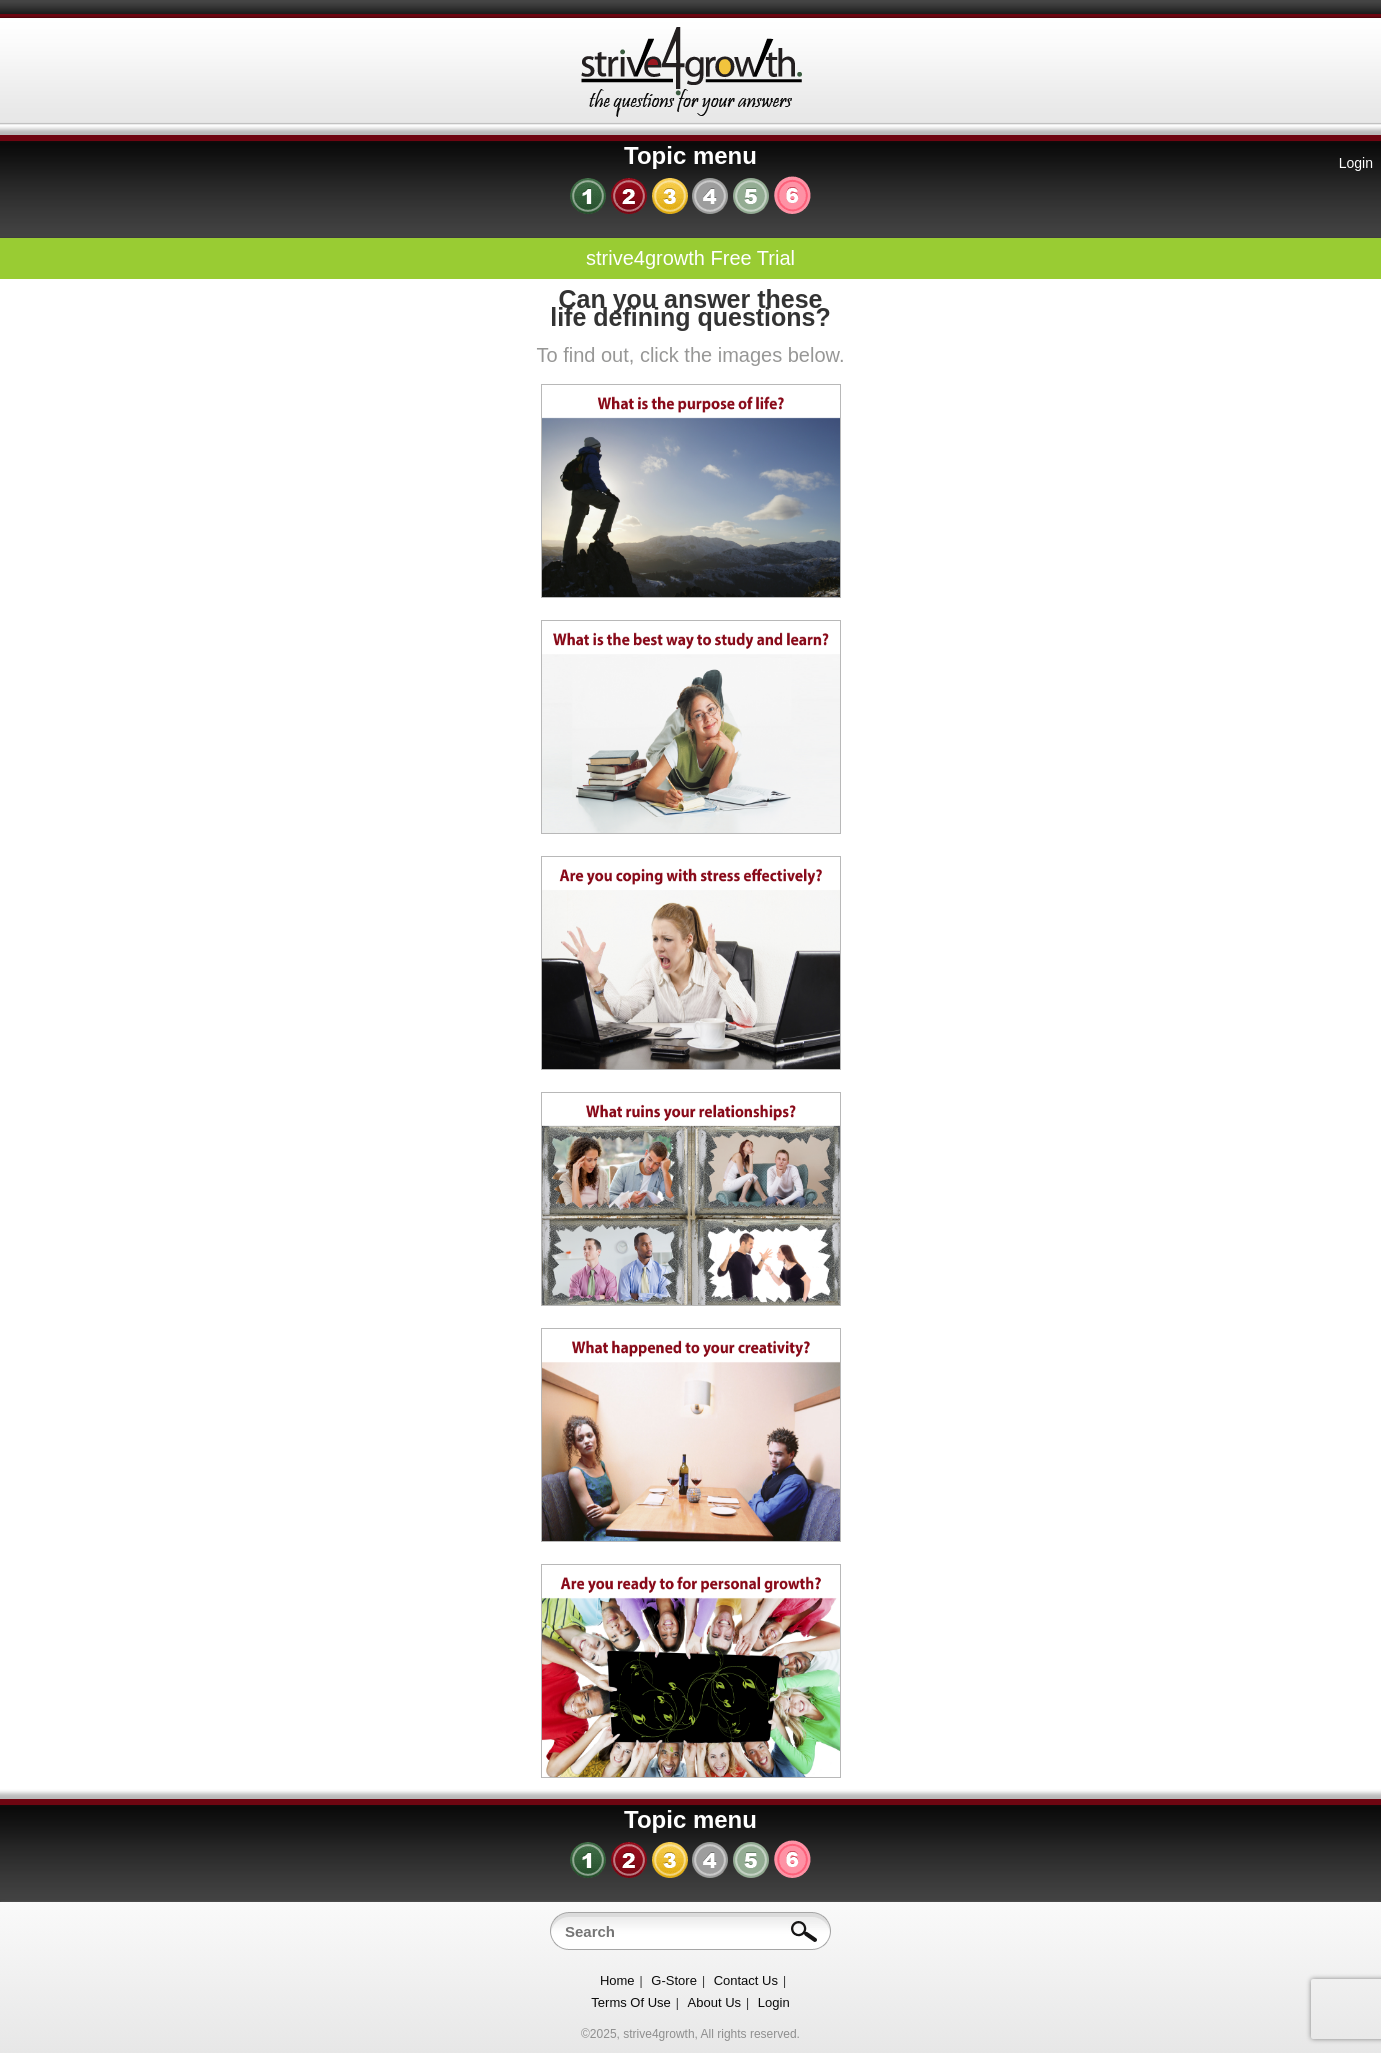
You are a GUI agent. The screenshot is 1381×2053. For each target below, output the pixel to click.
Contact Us (746, 1980)
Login (1356, 163)
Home (617, 1980)
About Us (714, 2002)
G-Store (674, 1980)
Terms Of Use (630, 2002)
